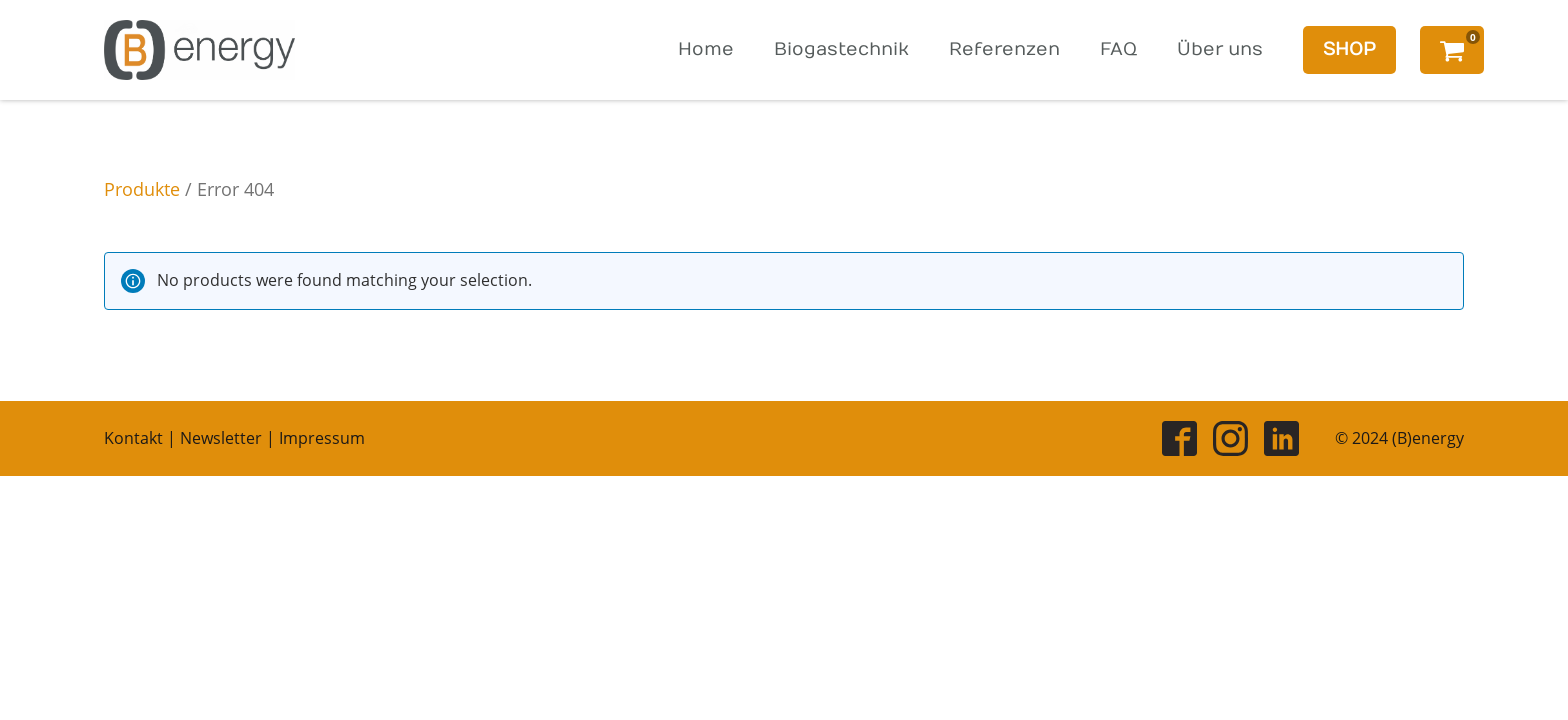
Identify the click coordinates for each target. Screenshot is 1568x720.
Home (706, 49)
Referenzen (1004, 49)
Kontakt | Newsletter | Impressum (234, 438)
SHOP (1349, 49)
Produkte (142, 189)
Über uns (1220, 49)
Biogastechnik (841, 49)
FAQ (1118, 49)
